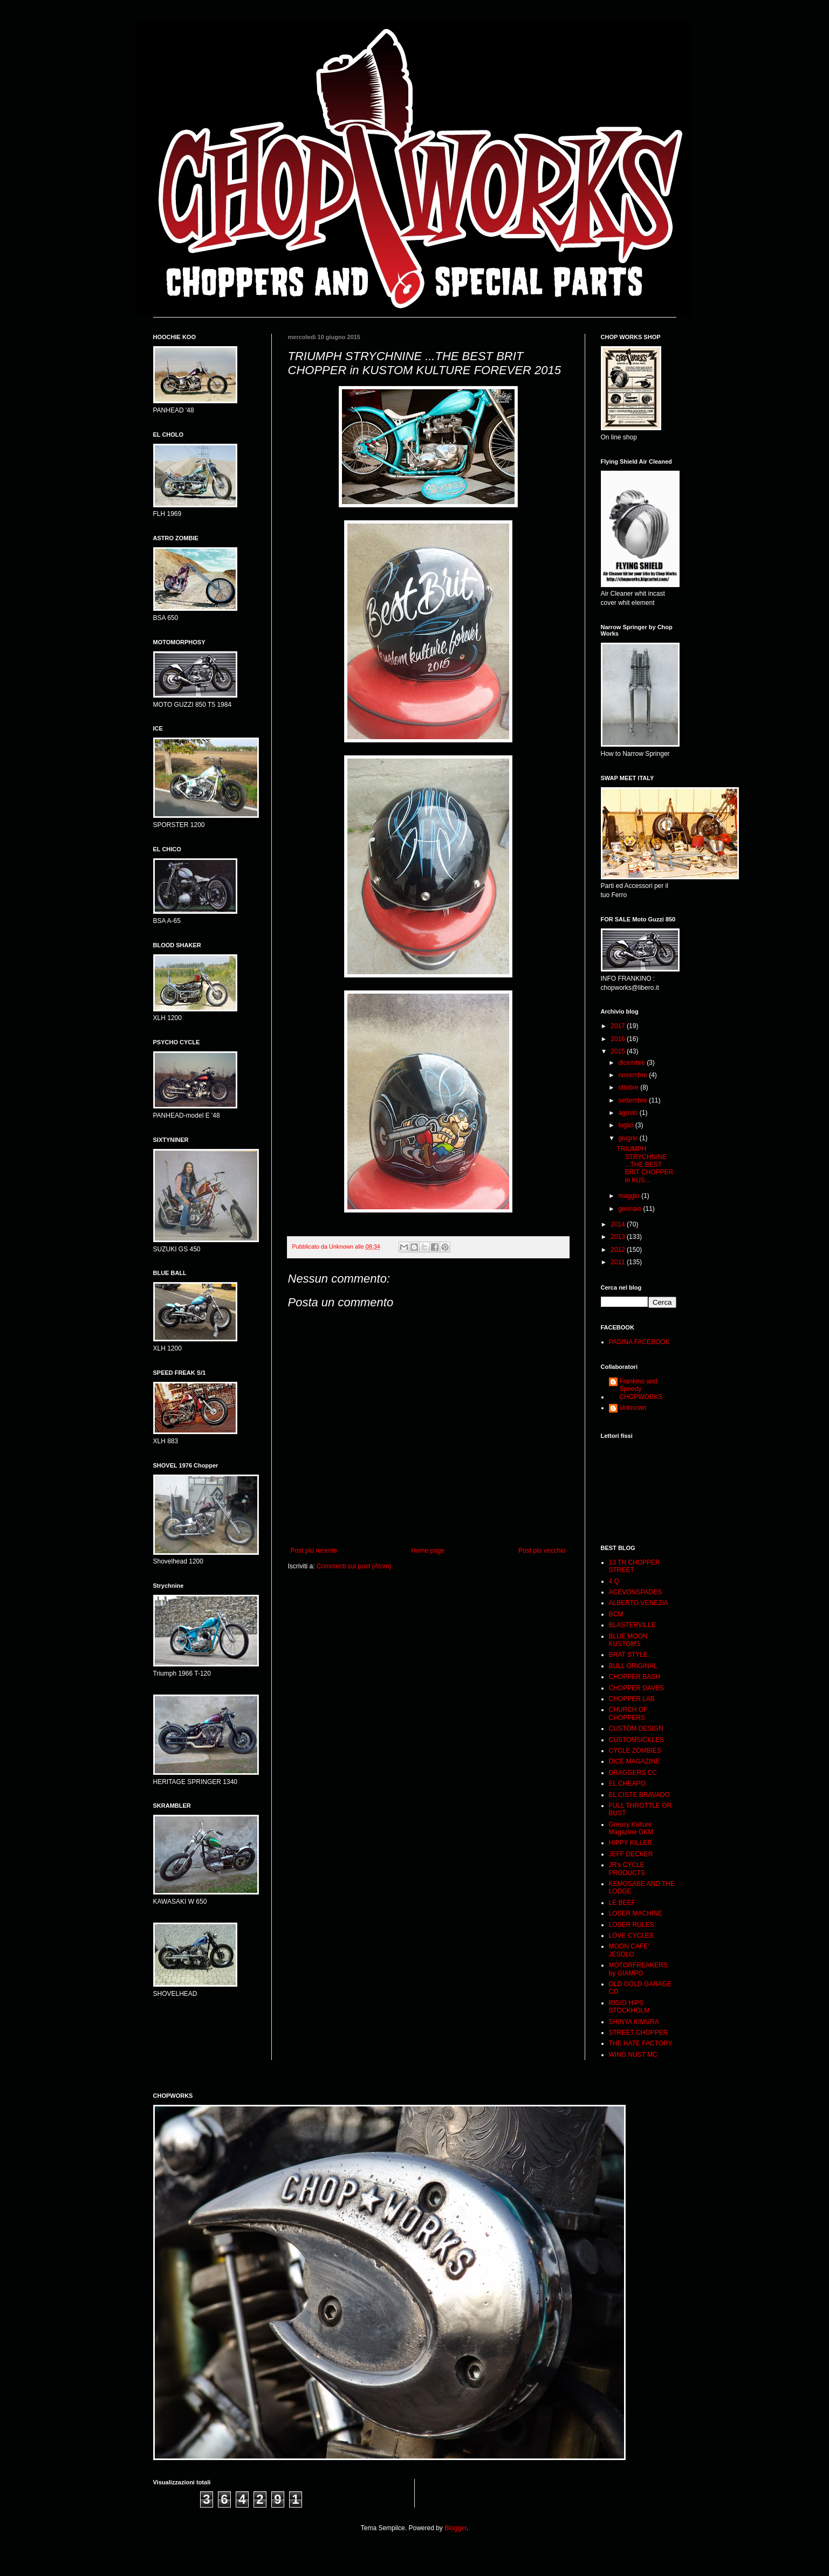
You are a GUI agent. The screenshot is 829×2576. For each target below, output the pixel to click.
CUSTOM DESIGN (636, 1728)
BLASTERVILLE (632, 1625)
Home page (427, 1550)
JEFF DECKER (631, 1854)
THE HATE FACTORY (641, 2043)
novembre (633, 1075)
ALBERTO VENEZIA (638, 1603)
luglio (626, 1125)
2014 (619, 1224)
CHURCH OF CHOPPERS (628, 1713)
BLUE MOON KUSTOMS (628, 1640)
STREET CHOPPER (638, 2032)
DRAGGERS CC (633, 1772)
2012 (619, 1249)
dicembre (632, 1062)
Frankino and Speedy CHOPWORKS (641, 1389)
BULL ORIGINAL (633, 1666)
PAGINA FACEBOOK (639, 1342)
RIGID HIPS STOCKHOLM (629, 2006)
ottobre (629, 1087)
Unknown (633, 1407)
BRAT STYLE (628, 1654)
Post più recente (314, 1550)
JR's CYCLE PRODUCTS (627, 1868)
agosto (628, 1113)
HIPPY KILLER (630, 1843)
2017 (619, 1026)
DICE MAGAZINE (634, 1761)
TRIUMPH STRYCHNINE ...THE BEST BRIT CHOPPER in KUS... (644, 1164)
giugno (628, 1138)
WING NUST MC (633, 2054)
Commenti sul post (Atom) (354, 1566)
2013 (619, 1237)
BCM (616, 1614)
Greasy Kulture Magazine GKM (631, 1828)
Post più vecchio (541, 1550)
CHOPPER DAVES (636, 1688)
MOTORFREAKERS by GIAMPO (638, 1968)
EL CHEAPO (627, 1783)
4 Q (614, 1581)
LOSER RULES (631, 1924)
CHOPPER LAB (632, 1699)
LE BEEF (622, 1902)
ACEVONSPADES (635, 1592)
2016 (619, 1039)
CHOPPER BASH (634, 1676)
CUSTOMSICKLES (636, 1740)
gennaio (630, 1209)
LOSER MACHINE (635, 1913)
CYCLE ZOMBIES (635, 1750)
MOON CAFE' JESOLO (629, 1950)
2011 (619, 1262)
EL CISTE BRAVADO (639, 1795)
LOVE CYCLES (631, 1935)
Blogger (455, 2528)
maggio (629, 1196)
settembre (633, 1100)
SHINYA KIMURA (634, 2022)
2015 (619, 1051)
